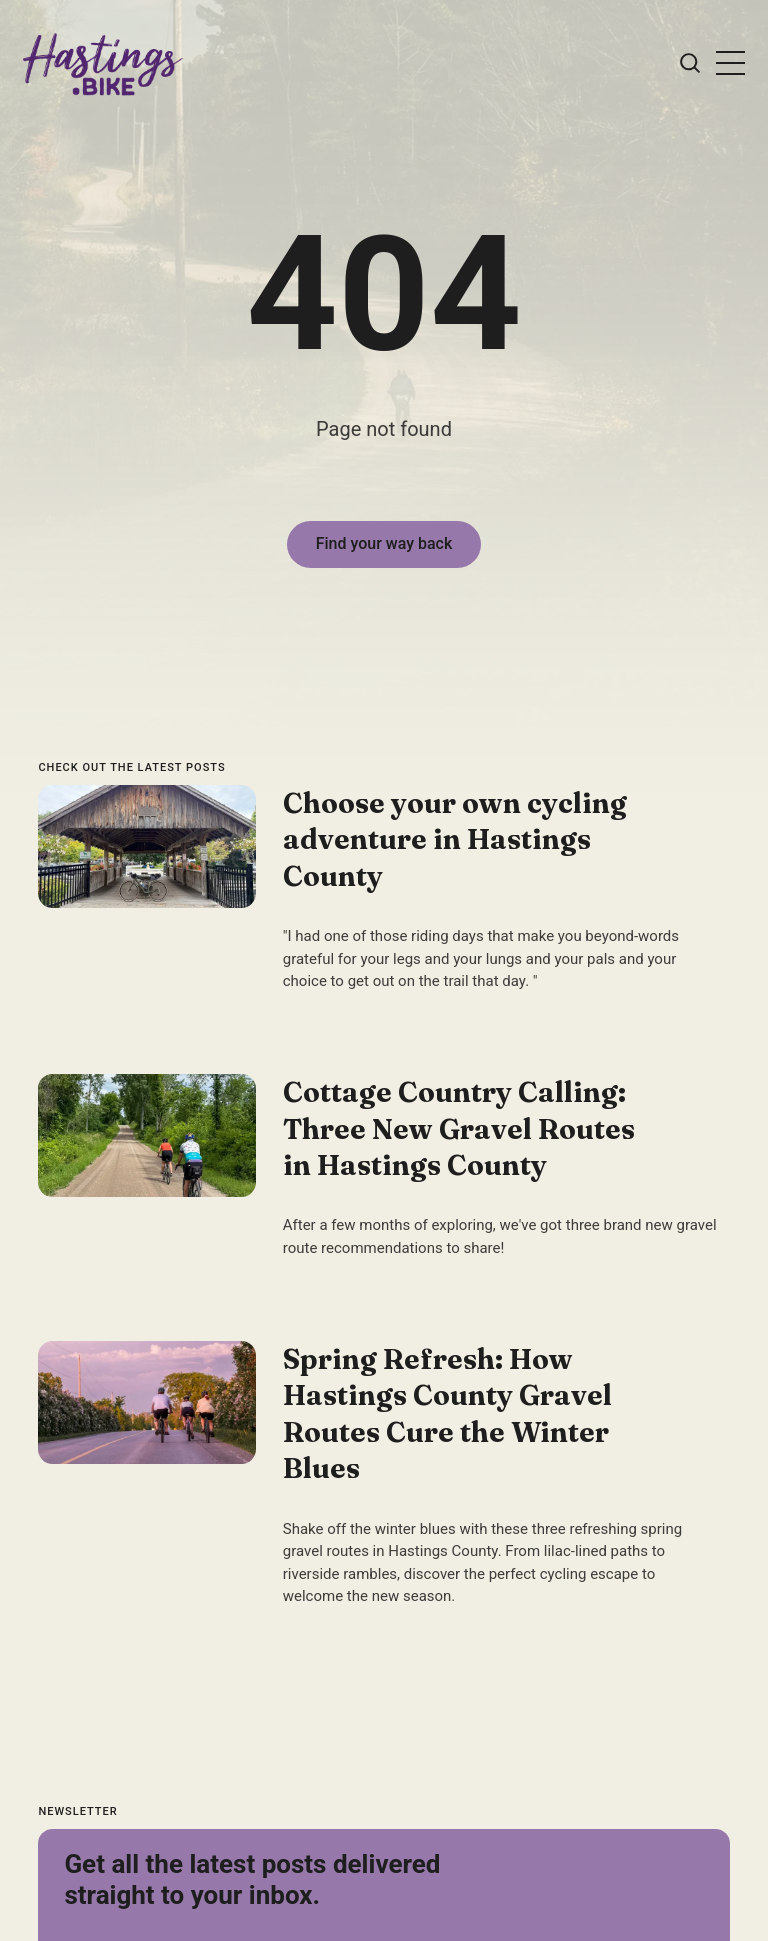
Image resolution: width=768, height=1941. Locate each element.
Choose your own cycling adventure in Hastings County (455, 839)
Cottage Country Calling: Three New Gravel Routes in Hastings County (459, 1128)
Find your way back (384, 543)
